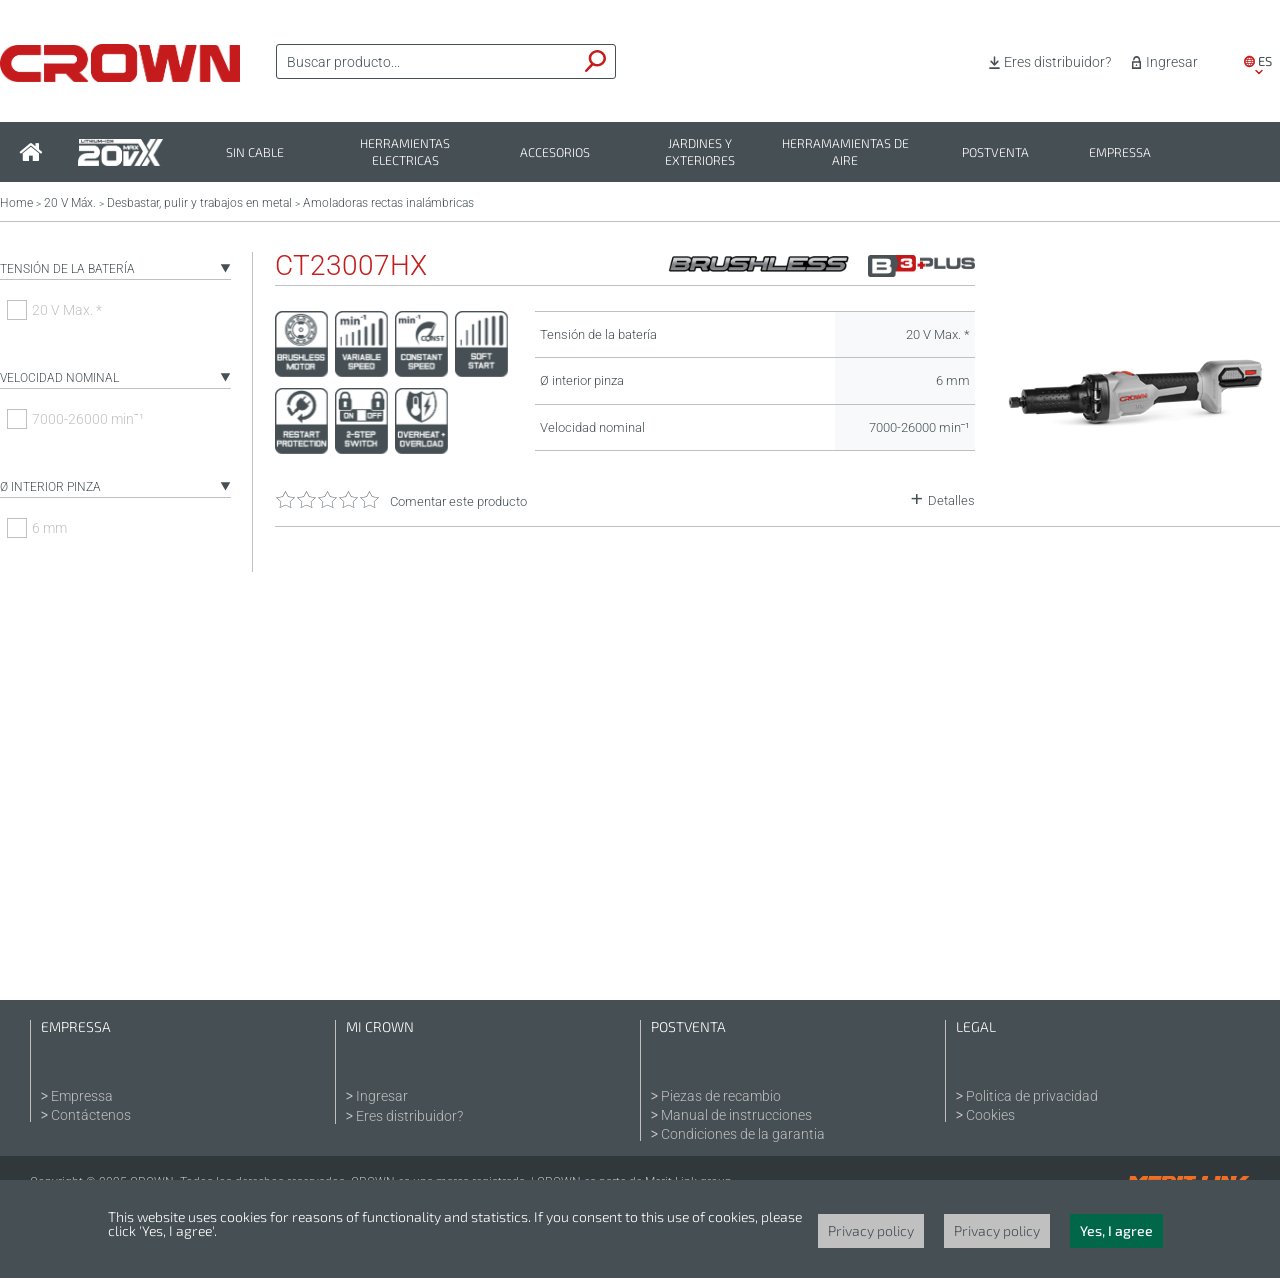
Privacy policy (871, 1230)
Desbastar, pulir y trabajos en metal (199, 203)
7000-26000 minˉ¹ (88, 419)
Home (16, 203)
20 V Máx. (70, 203)
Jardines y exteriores (700, 152)
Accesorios (555, 152)
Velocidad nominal (59, 378)
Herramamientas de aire (845, 152)
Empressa (1120, 152)
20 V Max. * (67, 310)
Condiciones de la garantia (743, 1134)
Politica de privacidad (1032, 1096)
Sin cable (255, 152)
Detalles (951, 500)
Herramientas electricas (405, 152)
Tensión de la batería (67, 269)
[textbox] (427, 62)
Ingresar (1172, 62)
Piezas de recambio (721, 1096)
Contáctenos (91, 1115)
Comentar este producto (458, 501)
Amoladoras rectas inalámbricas (388, 203)
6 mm (49, 528)
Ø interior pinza (50, 487)
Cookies (990, 1115)
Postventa (995, 152)
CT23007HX (351, 266)
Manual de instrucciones (736, 1115)
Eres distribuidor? (1057, 62)
